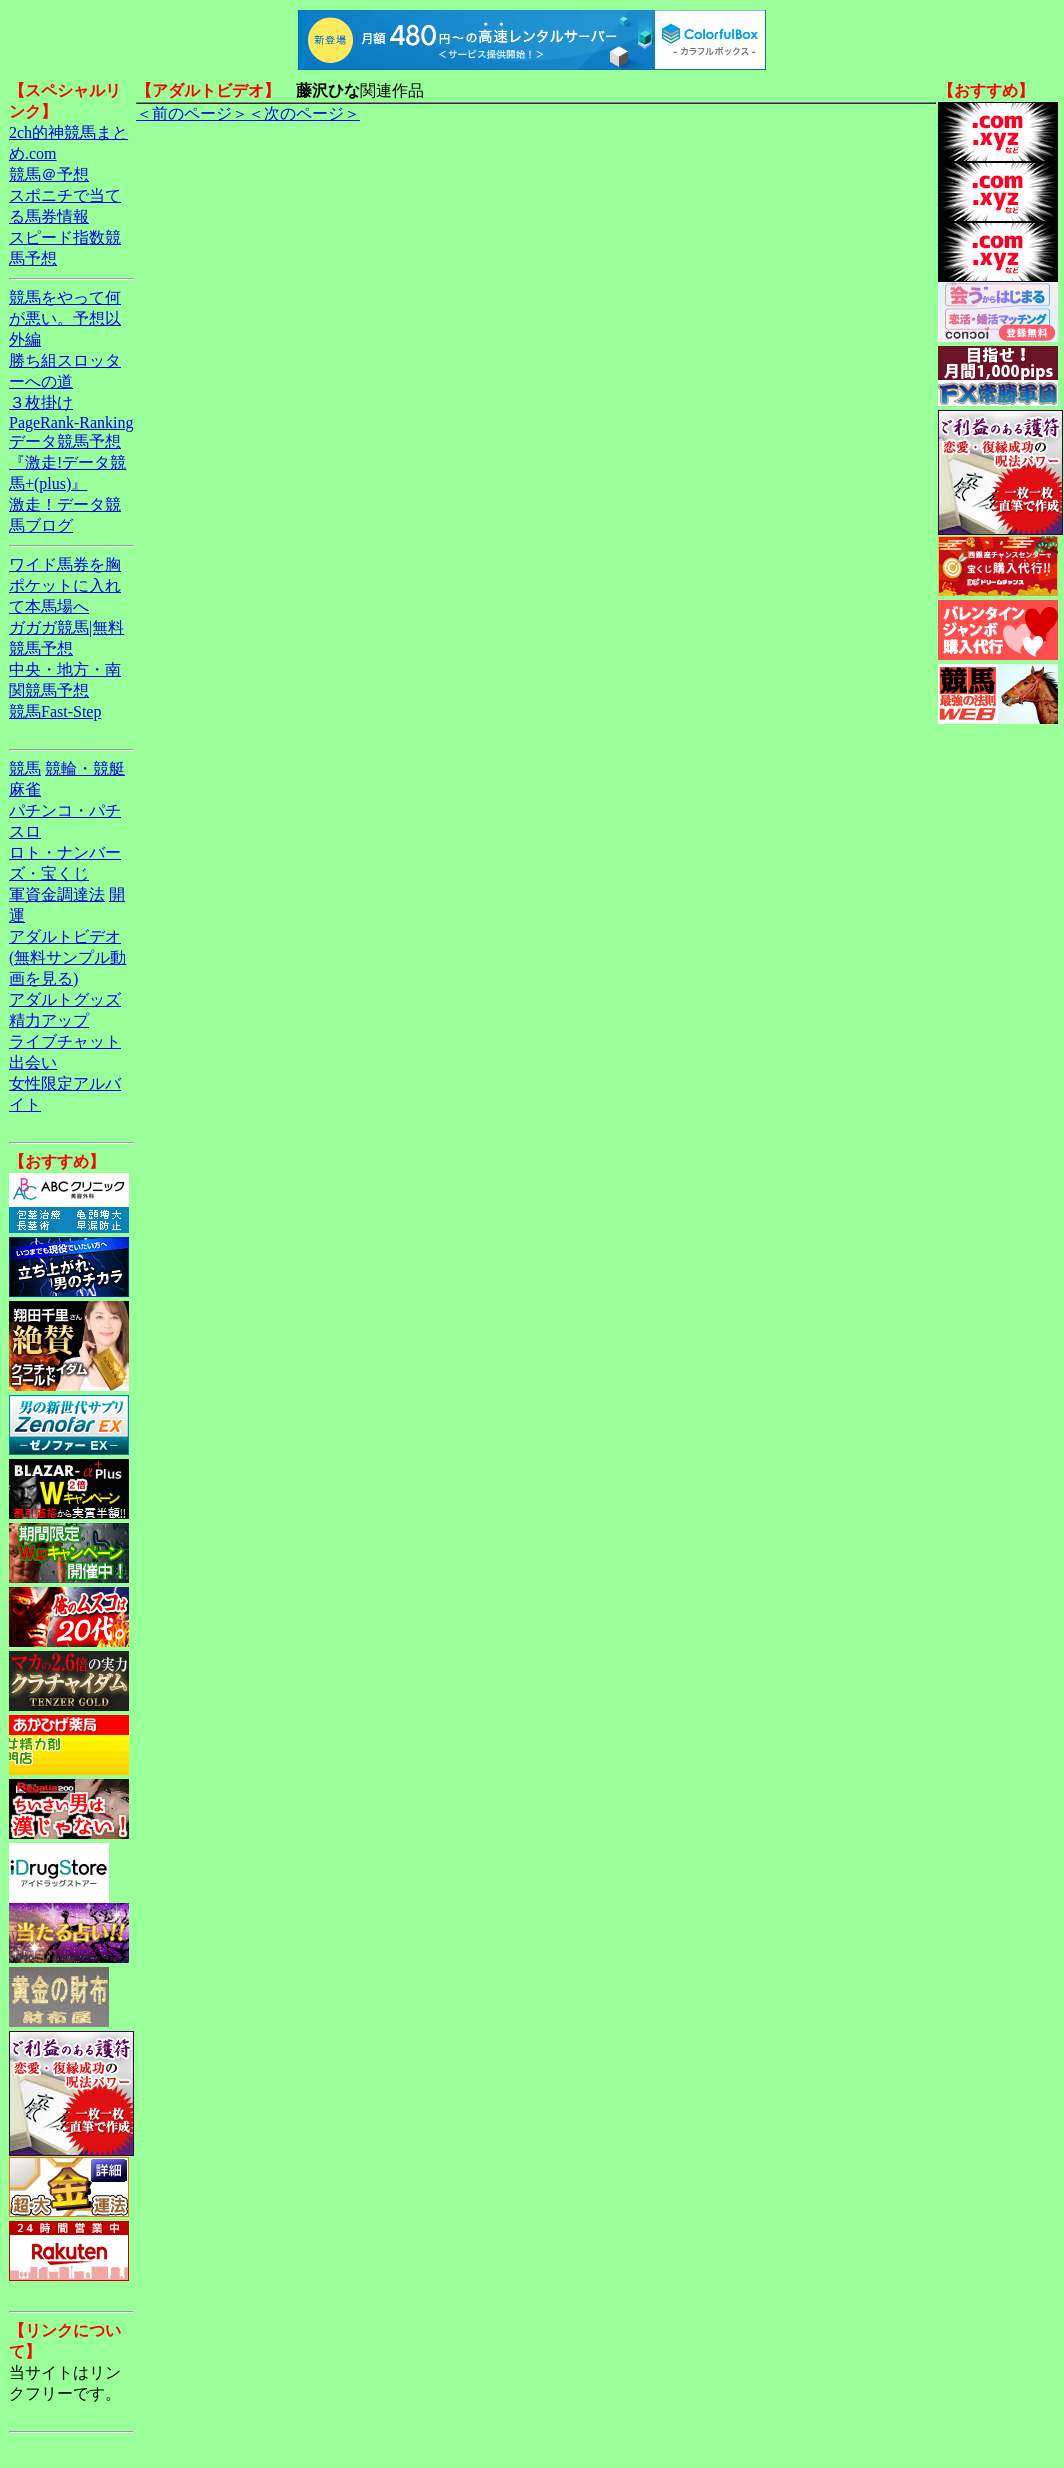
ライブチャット (65, 1041)
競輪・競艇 (85, 768)
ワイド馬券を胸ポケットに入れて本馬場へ (65, 585)
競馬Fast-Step (55, 711)
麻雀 (25, 789)
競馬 (25, 768)
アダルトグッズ (65, 999)
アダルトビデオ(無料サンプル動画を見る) (67, 957)
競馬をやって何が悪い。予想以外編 (65, 318)
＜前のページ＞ (192, 113)
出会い (33, 1062)
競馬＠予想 (49, 174)
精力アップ (49, 1020)
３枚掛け (41, 402)
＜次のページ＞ (304, 113)
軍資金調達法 (57, 894)
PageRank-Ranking (71, 422)
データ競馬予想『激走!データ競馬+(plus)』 (67, 462)
